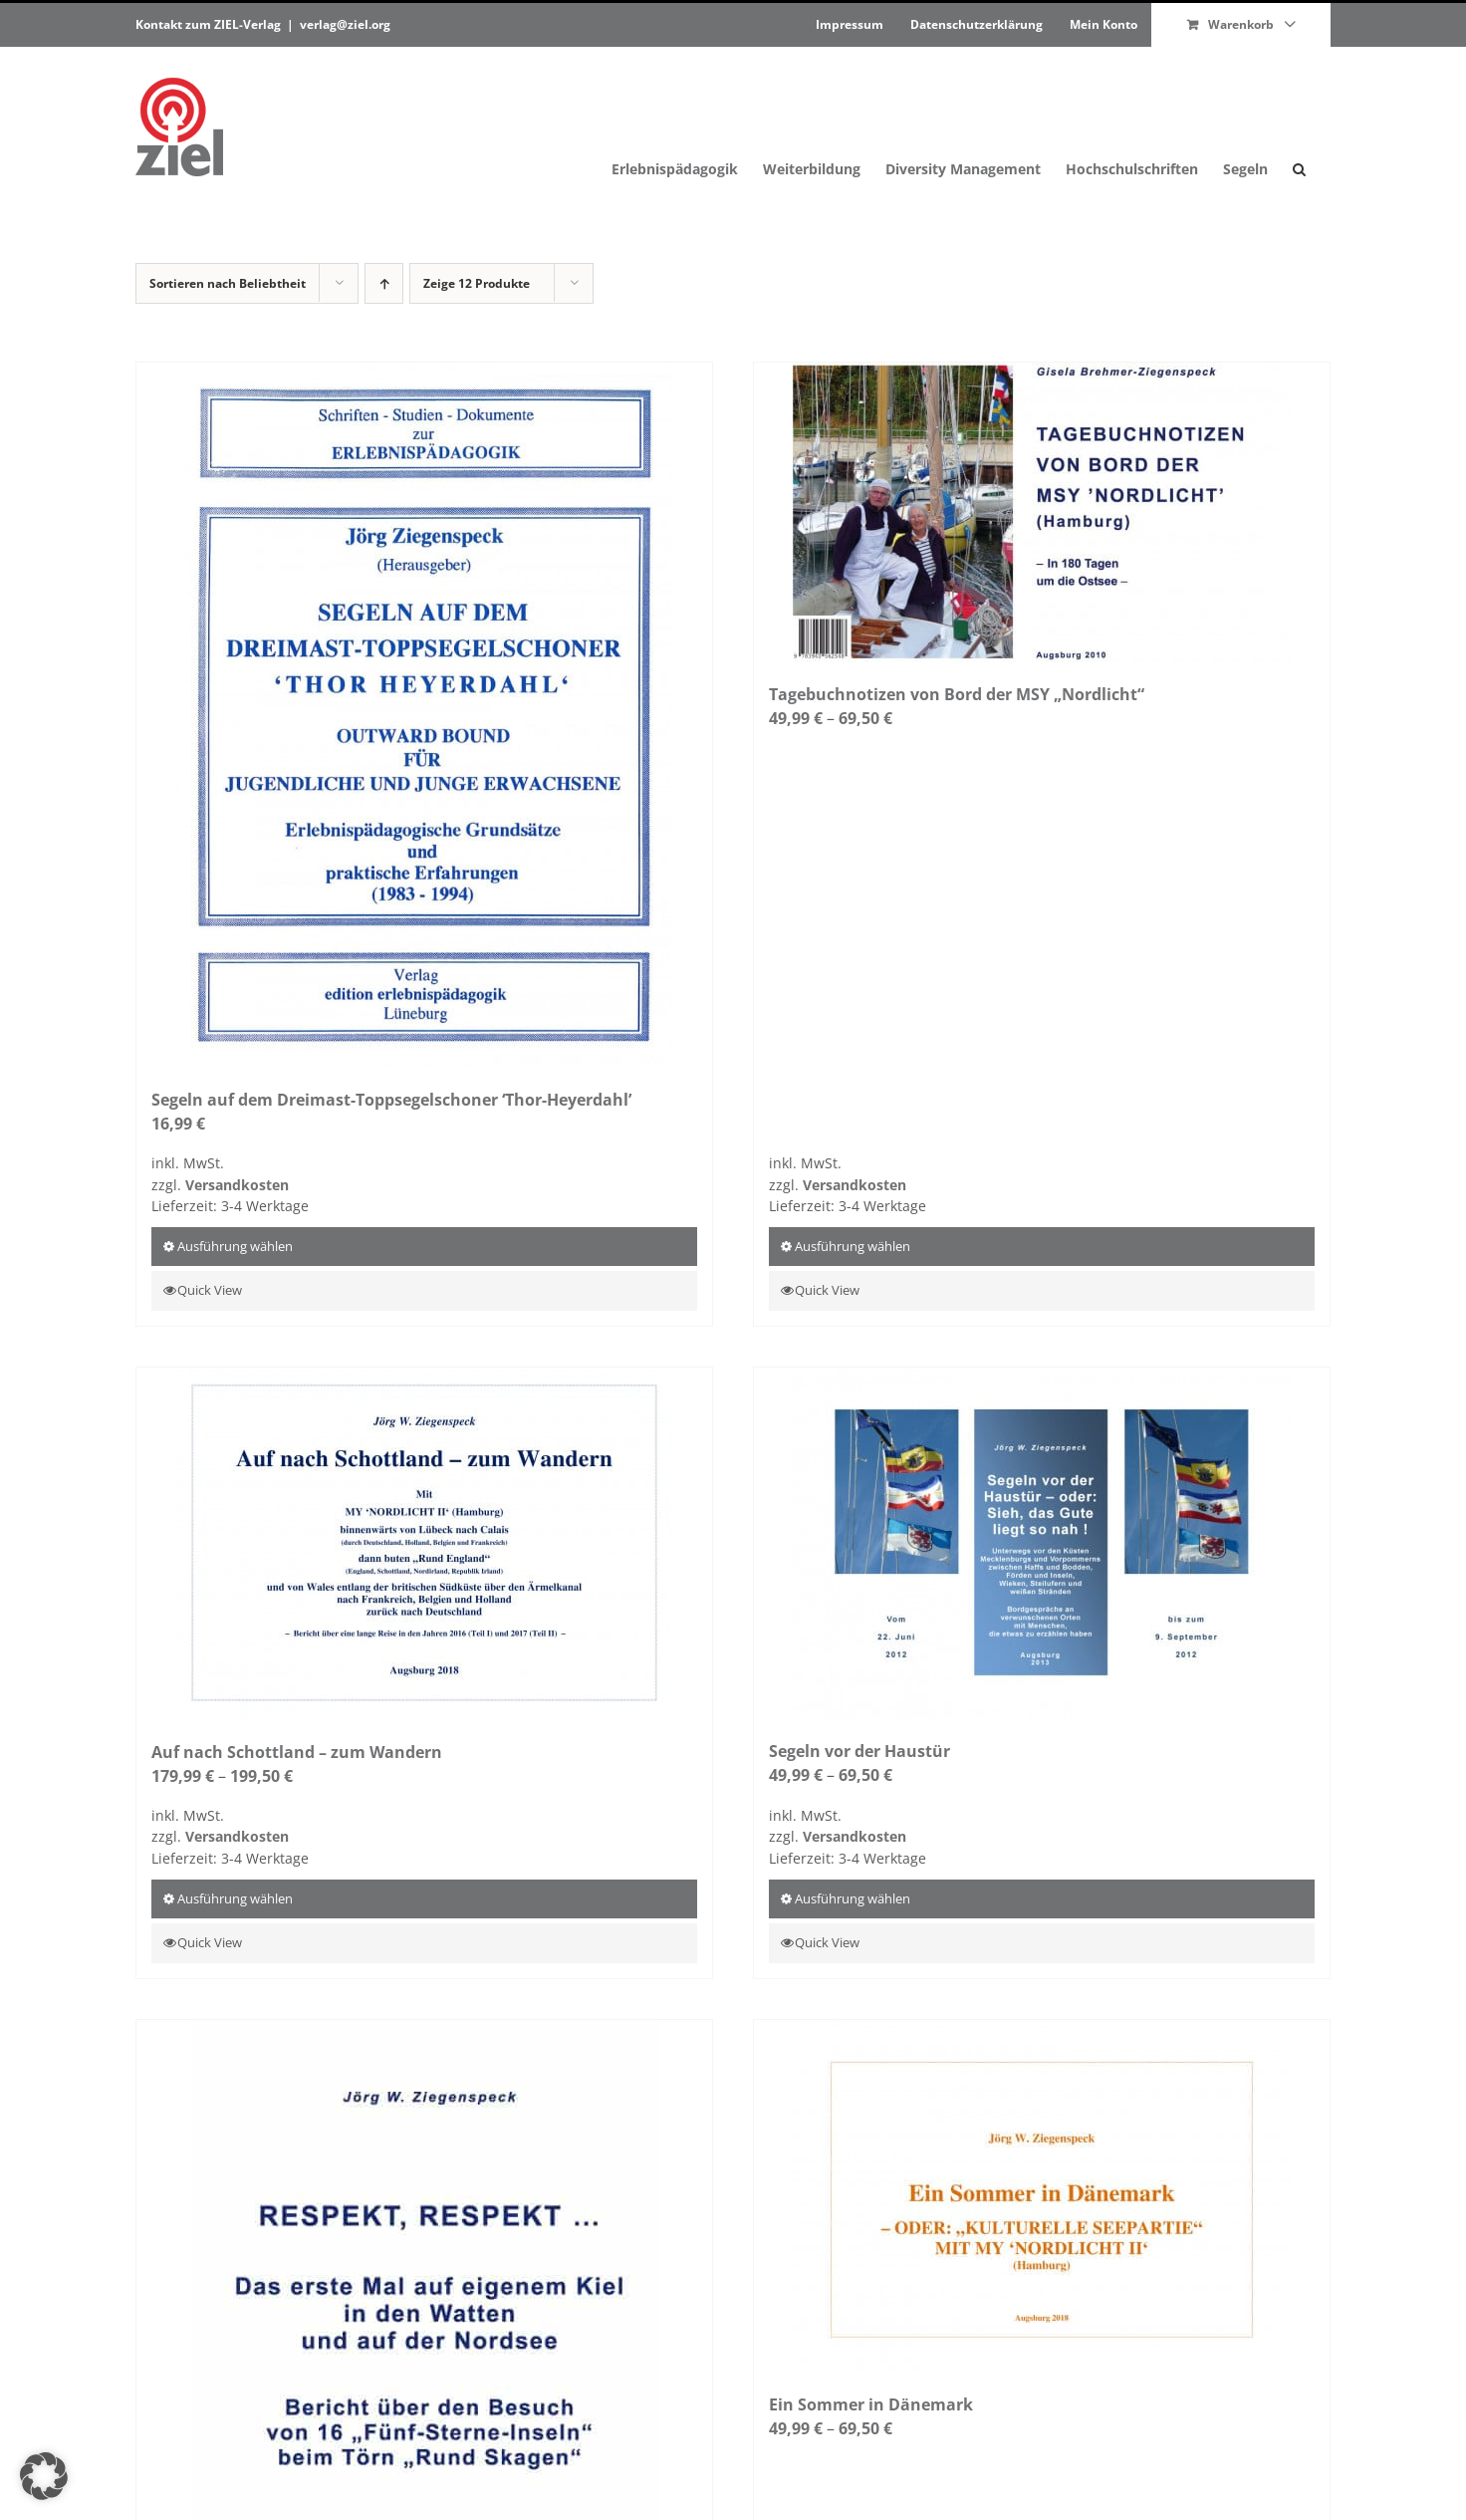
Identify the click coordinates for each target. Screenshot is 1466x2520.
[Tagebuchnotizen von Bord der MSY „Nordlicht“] (1042, 512)
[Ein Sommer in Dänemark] (1042, 2196)
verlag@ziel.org (345, 24)
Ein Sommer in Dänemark (871, 2404)
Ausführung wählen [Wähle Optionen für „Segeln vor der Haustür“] (852, 1898)
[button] (1299, 127)
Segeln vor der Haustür (859, 1751)
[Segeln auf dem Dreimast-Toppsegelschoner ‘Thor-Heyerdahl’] (424, 715)
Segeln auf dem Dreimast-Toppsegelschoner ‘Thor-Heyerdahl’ (391, 1100)
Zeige (476, 283)
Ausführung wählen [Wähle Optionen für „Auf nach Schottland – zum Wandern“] (235, 1898)
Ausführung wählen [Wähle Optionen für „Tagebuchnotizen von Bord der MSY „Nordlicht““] (852, 1246)
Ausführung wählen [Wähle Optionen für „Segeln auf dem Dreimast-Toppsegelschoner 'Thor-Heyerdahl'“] (235, 1246)
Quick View (209, 1290)
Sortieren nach (227, 283)
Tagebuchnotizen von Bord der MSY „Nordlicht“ (956, 694)
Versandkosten (237, 1184)
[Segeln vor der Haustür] (1042, 1543)
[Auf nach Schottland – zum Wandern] (424, 1544)
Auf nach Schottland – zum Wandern (296, 1752)
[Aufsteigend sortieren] (384, 283)
